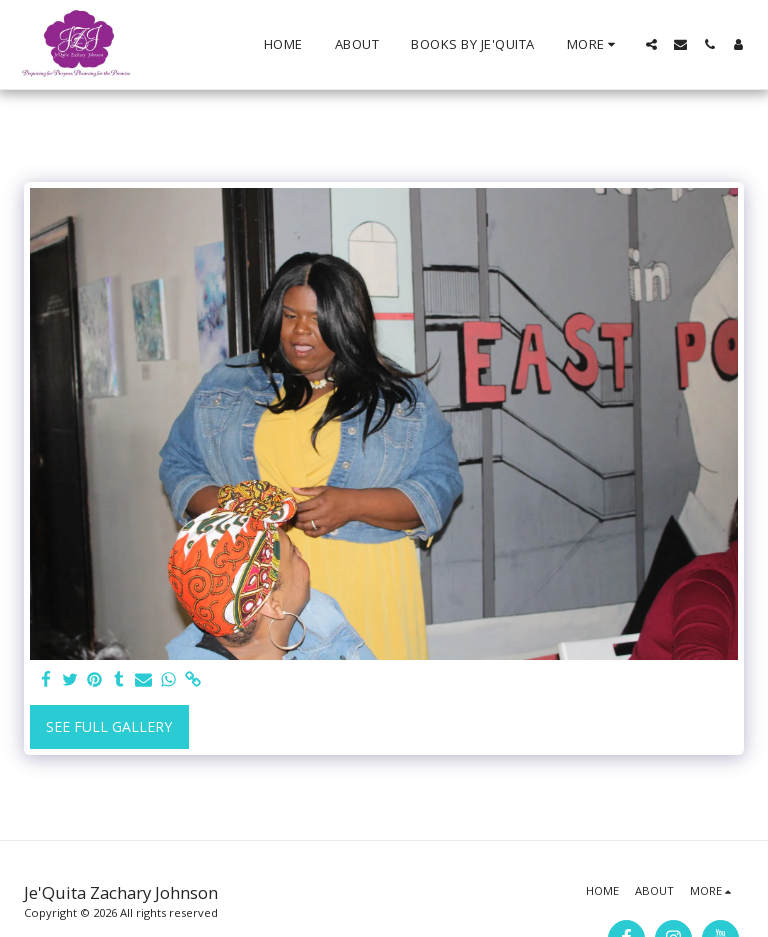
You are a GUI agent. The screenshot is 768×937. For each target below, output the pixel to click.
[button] (651, 44)
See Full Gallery (109, 726)
